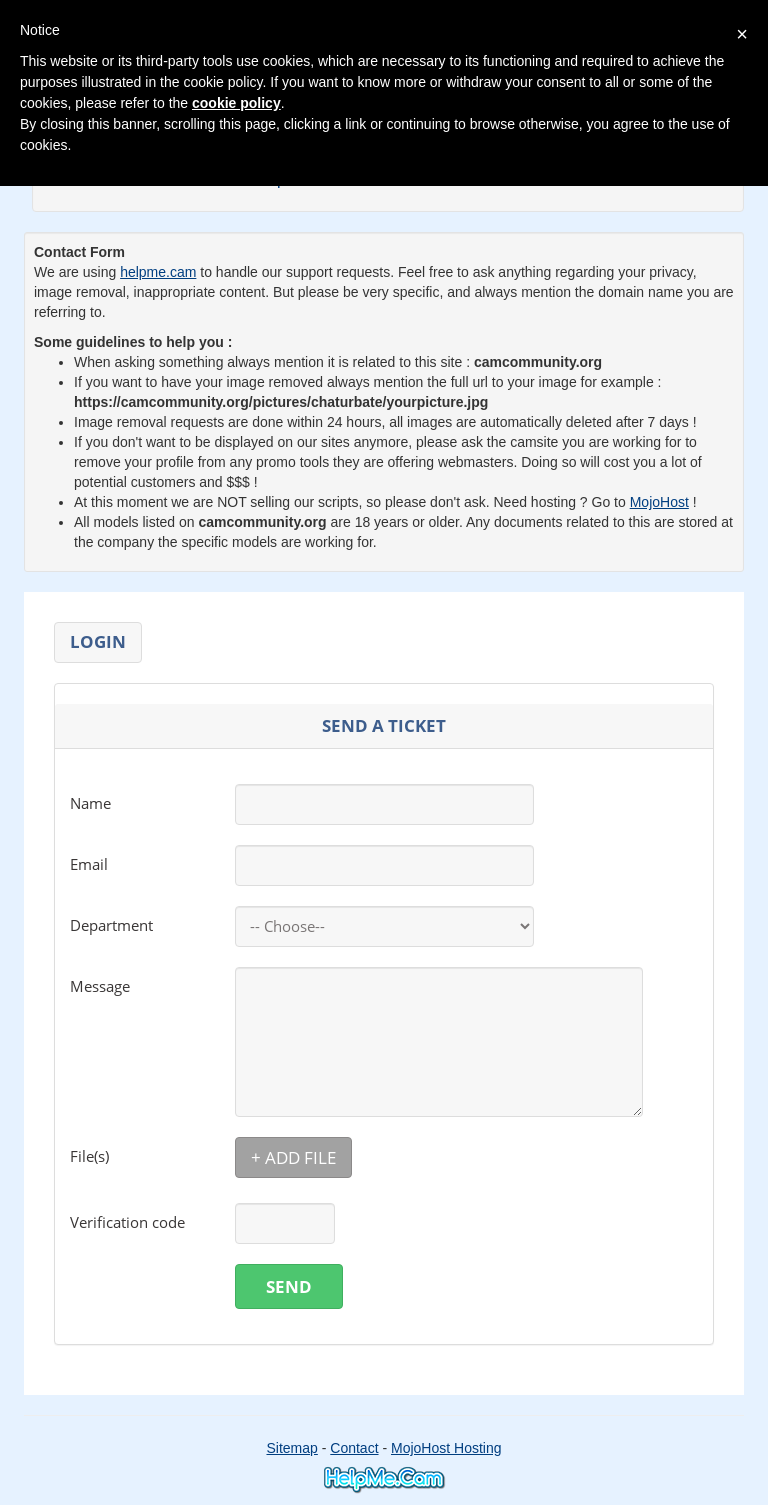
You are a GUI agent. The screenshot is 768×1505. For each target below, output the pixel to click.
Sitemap (291, 1448)
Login (98, 641)
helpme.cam (158, 272)
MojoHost (659, 502)
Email (89, 864)
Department (111, 925)
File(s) (89, 1156)
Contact (354, 1448)
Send (289, 1286)
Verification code (127, 1222)
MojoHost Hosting (446, 1448)
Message (100, 986)
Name (90, 803)
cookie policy (236, 103)
